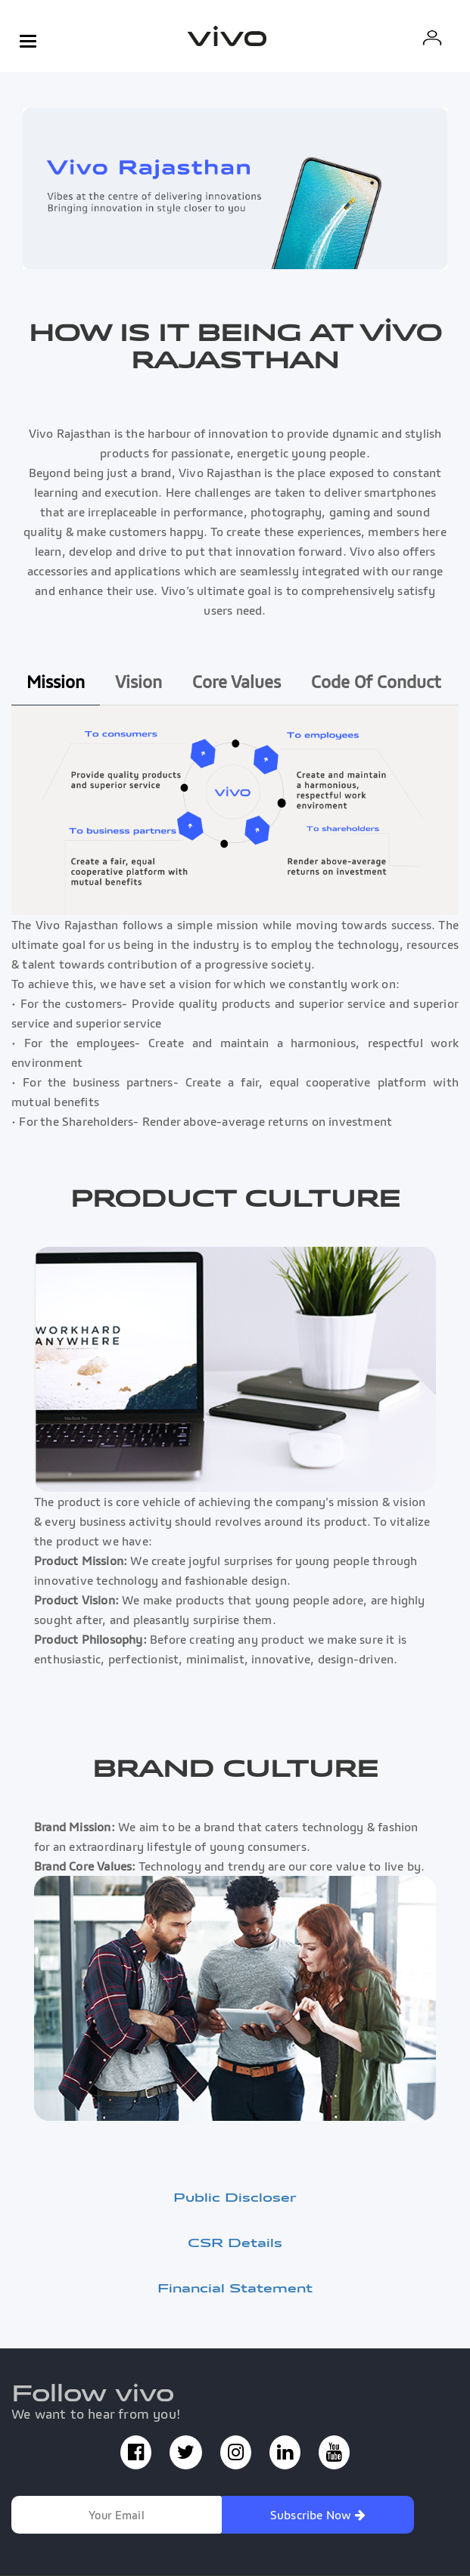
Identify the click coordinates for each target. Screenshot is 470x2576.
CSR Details (235, 2242)
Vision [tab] (138, 681)
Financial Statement (235, 2287)
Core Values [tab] (236, 681)
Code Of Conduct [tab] (376, 681)
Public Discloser (235, 2197)
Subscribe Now (318, 2514)
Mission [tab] (55, 681)
